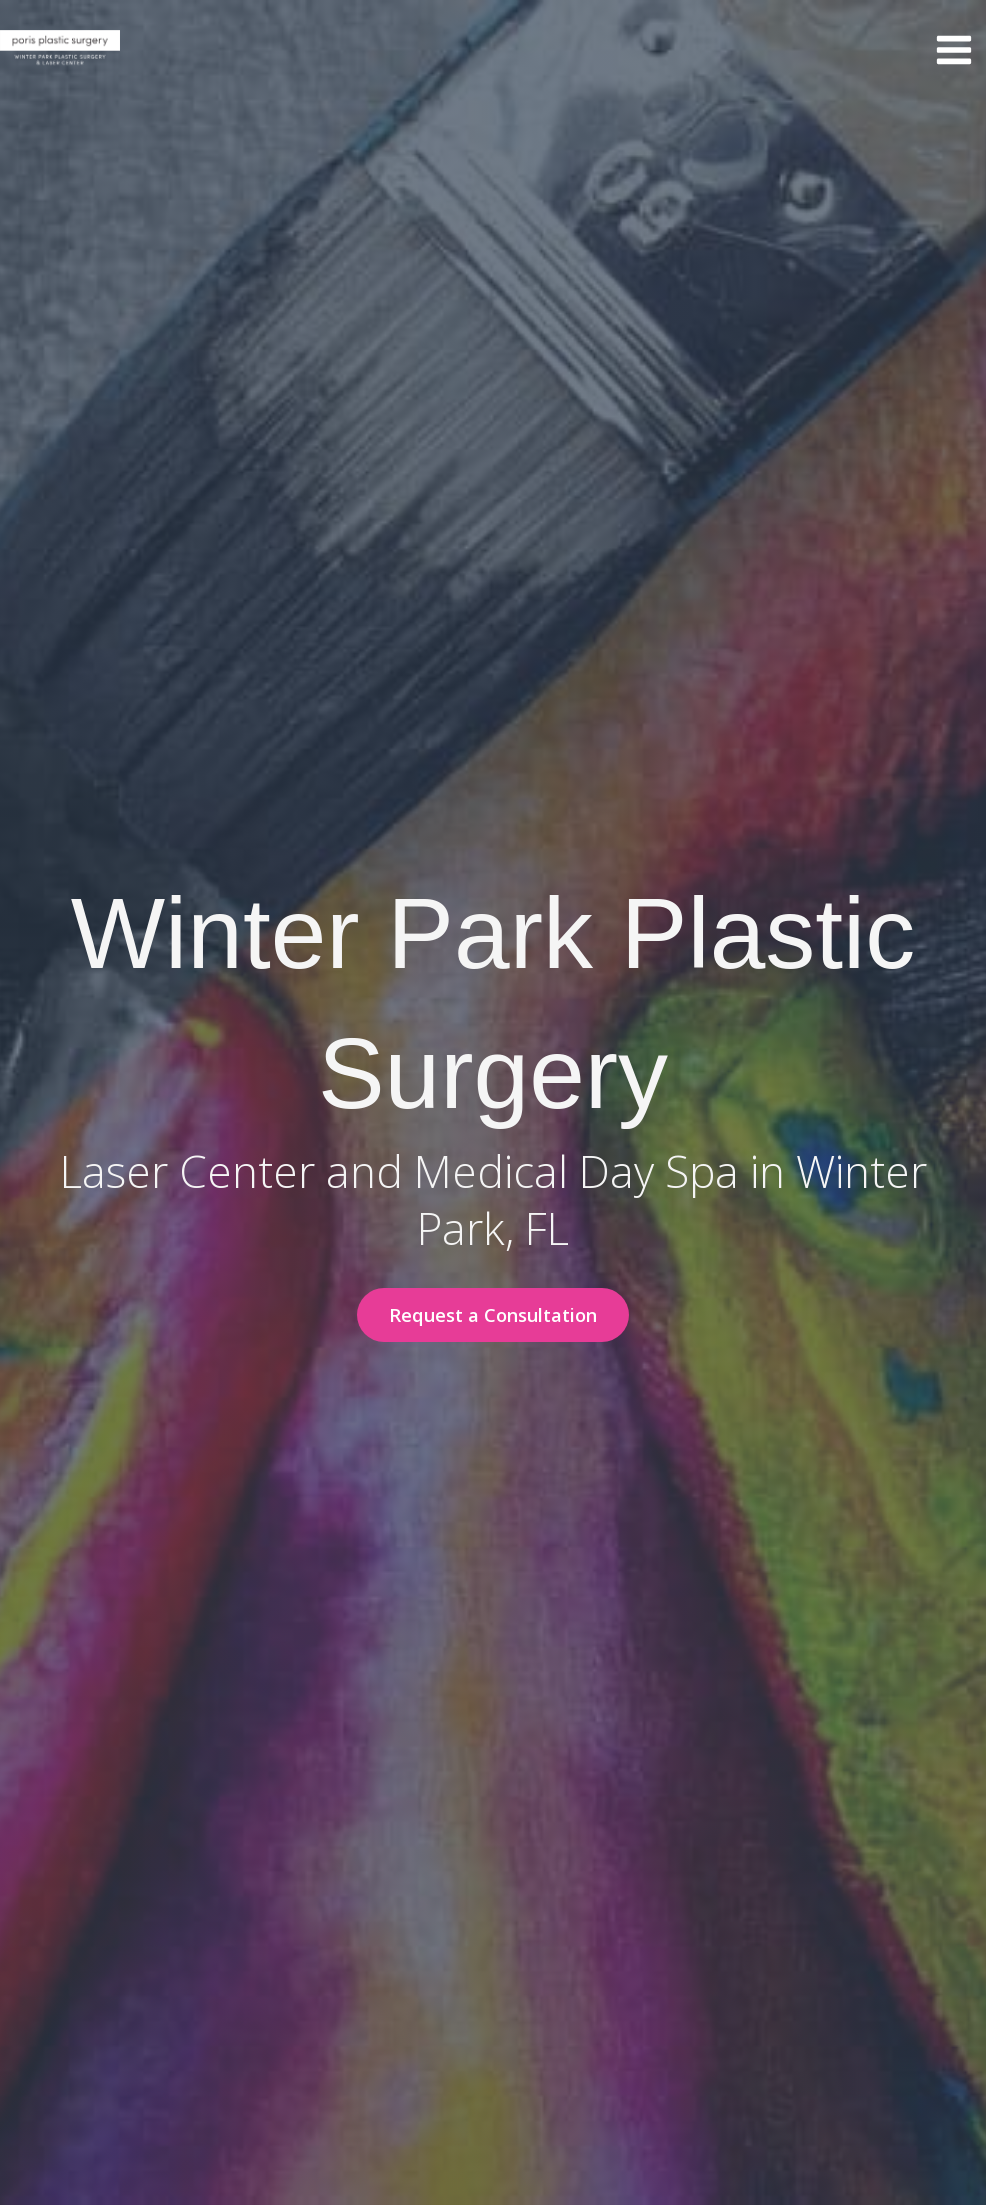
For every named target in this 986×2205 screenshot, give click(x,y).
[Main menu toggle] (953, 50)
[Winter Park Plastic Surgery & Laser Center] (60, 49)
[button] (493, 1315)
